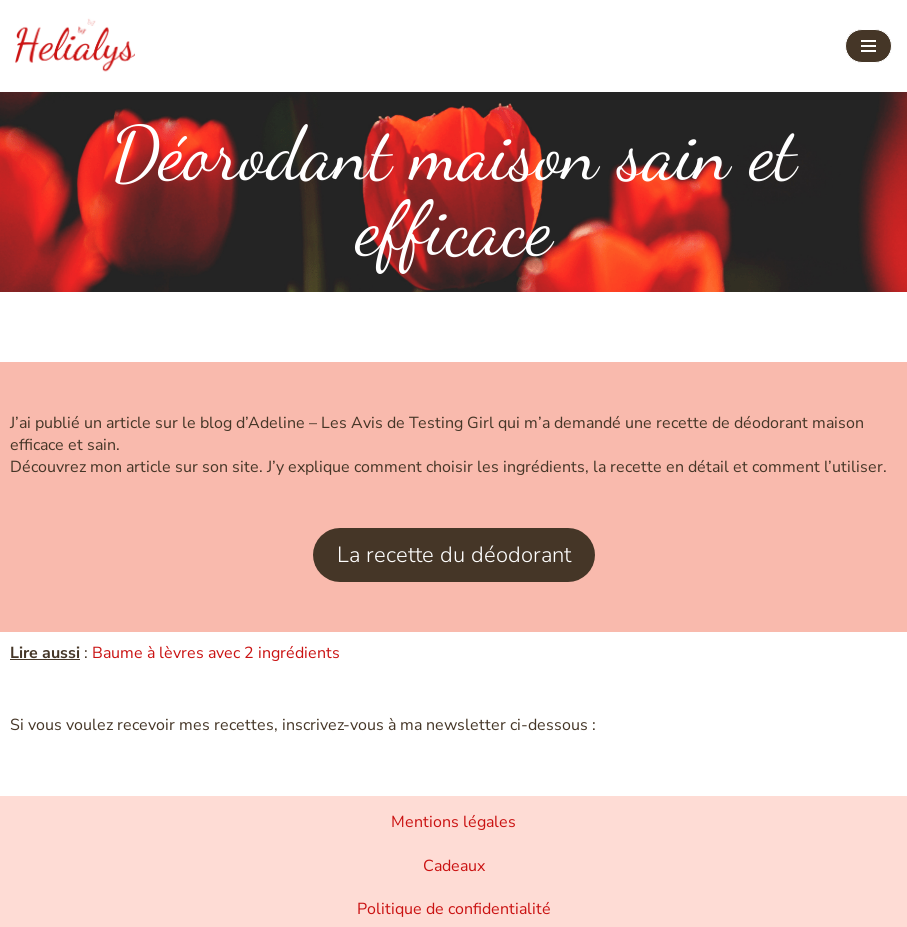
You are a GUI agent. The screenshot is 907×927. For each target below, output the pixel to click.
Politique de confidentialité (454, 909)
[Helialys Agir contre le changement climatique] (75, 46)
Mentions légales (453, 822)
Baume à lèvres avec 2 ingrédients (216, 653)
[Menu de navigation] (868, 46)
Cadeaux (454, 866)
